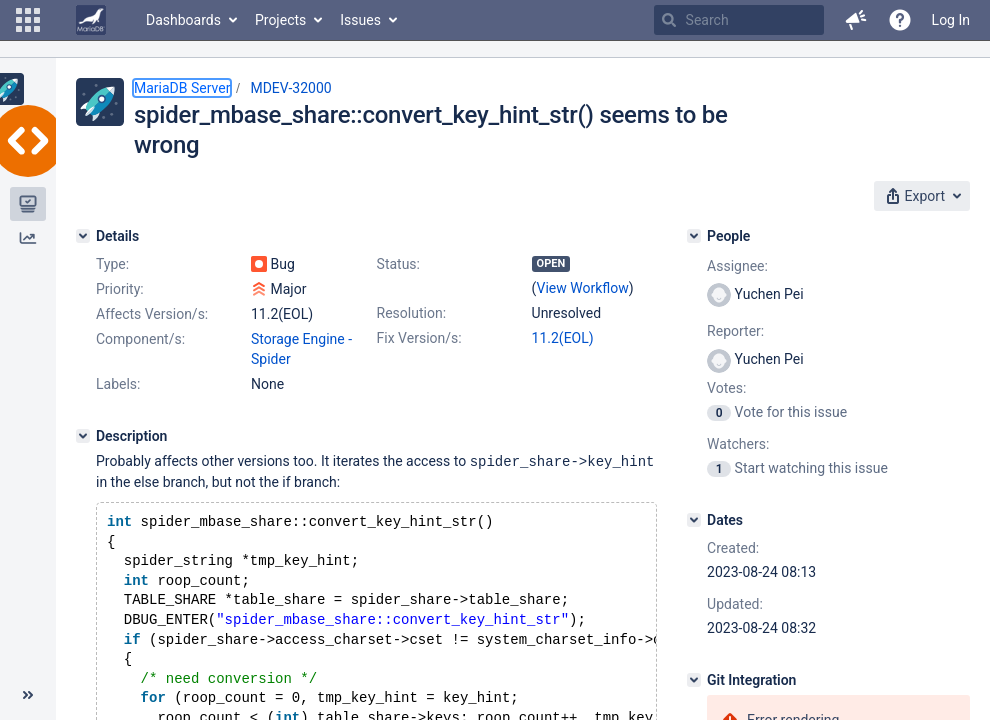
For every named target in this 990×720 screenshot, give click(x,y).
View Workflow (583, 288)
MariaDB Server (182, 88)
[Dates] (694, 520)
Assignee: (737, 266)
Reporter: (735, 331)
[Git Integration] (694, 680)
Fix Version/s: (419, 338)
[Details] (83, 236)
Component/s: (140, 339)
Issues (360, 20)
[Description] (83, 436)
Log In (951, 20)
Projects (280, 20)
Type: (112, 264)
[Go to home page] (91, 20)
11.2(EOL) (563, 338)
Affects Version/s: (152, 314)
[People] (694, 236)
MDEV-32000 (290, 88)
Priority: (120, 289)
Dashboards (183, 20)
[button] (28, 20)
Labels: (118, 384)
